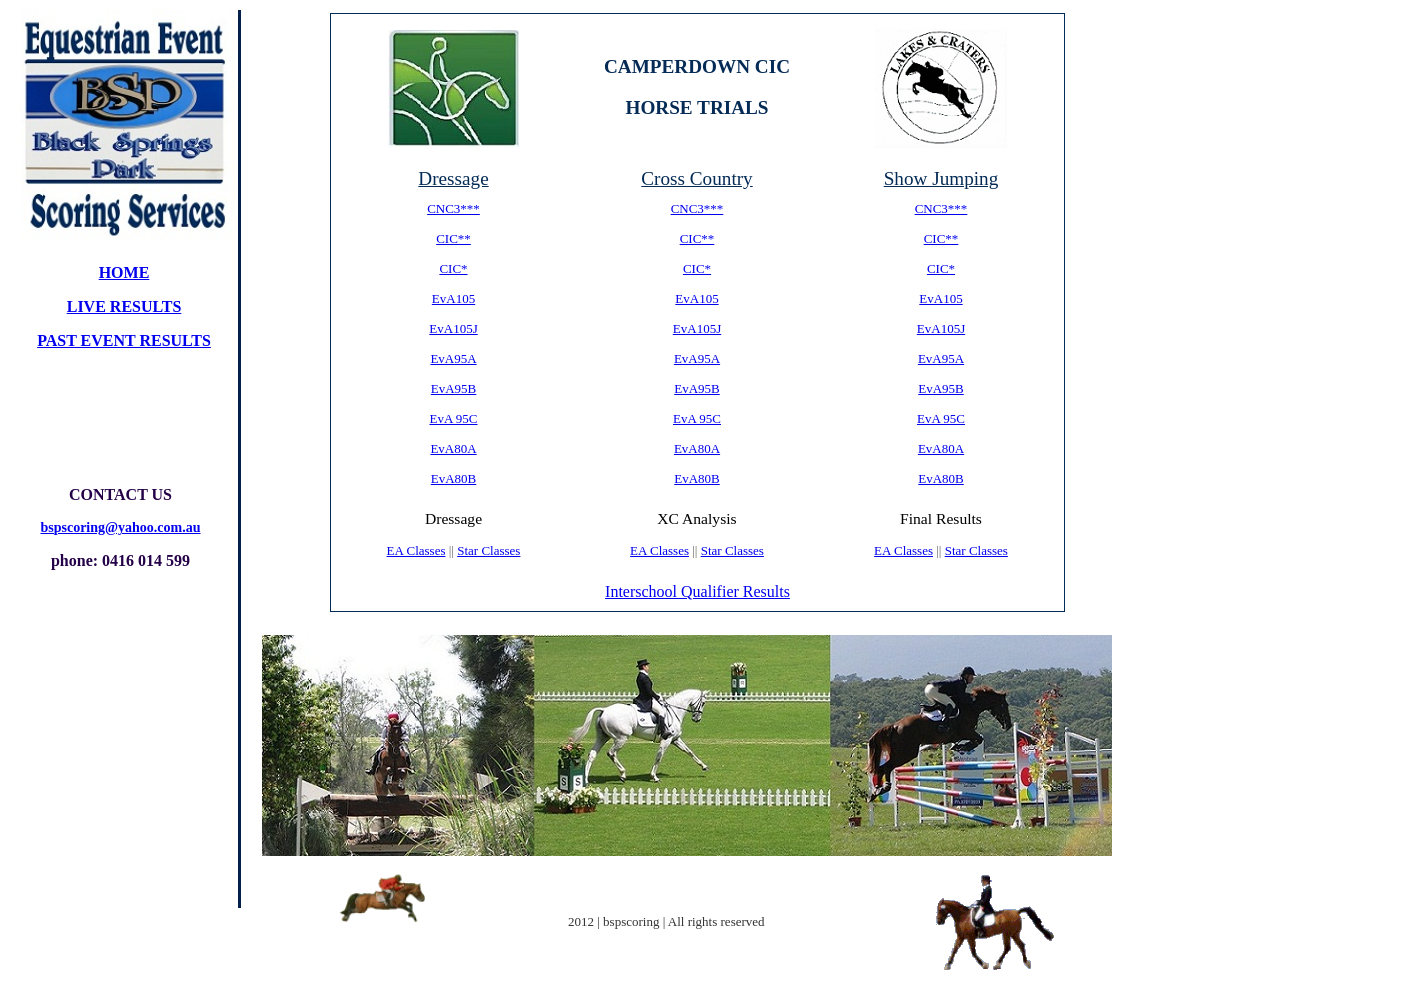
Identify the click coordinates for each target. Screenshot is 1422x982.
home (124, 272)
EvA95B (454, 388)
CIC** (453, 238)
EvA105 (453, 298)
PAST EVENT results (124, 340)
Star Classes (488, 550)
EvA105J (453, 328)
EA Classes (416, 550)
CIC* (453, 268)
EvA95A (453, 358)
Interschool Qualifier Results (697, 591)
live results (124, 306)
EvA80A (453, 448)
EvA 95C (453, 418)
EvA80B (454, 478)
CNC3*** (453, 208)
